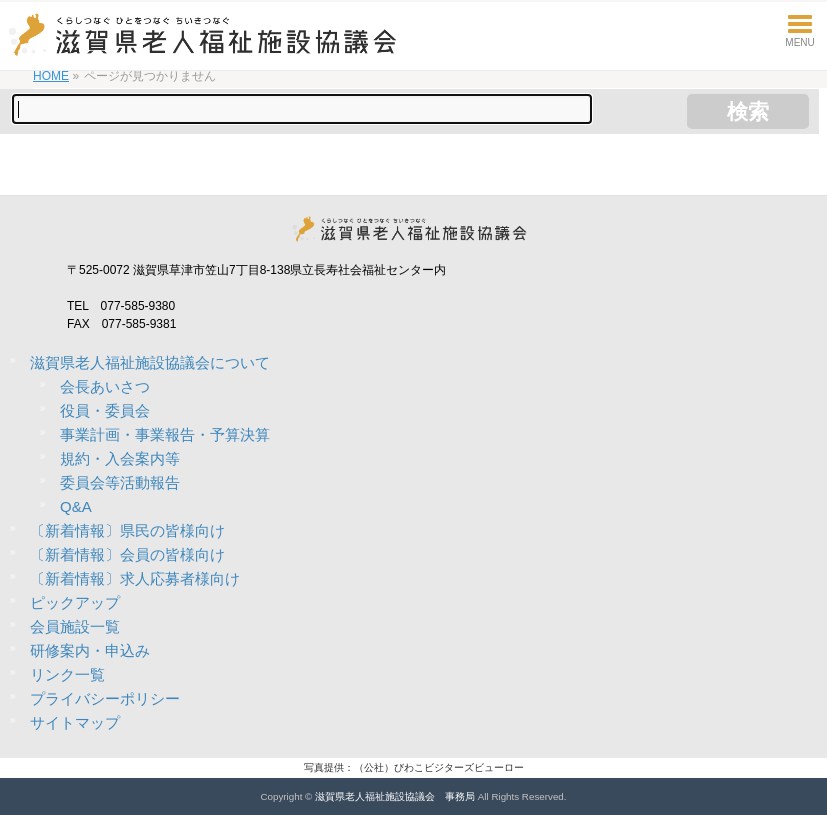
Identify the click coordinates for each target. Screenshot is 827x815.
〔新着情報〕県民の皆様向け (127, 530)
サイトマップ (75, 722)
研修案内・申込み (90, 650)
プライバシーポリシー (105, 698)
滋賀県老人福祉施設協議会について (150, 362)
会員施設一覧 (75, 626)
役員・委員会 (105, 410)
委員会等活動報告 (120, 482)
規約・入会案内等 (120, 458)
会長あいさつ (105, 386)
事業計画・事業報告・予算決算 (165, 434)
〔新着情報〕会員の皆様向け (127, 554)
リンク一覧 (67, 674)
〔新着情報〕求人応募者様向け (135, 578)
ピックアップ (75, 602)
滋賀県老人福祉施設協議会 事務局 (395, 796)
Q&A (76, 506)
